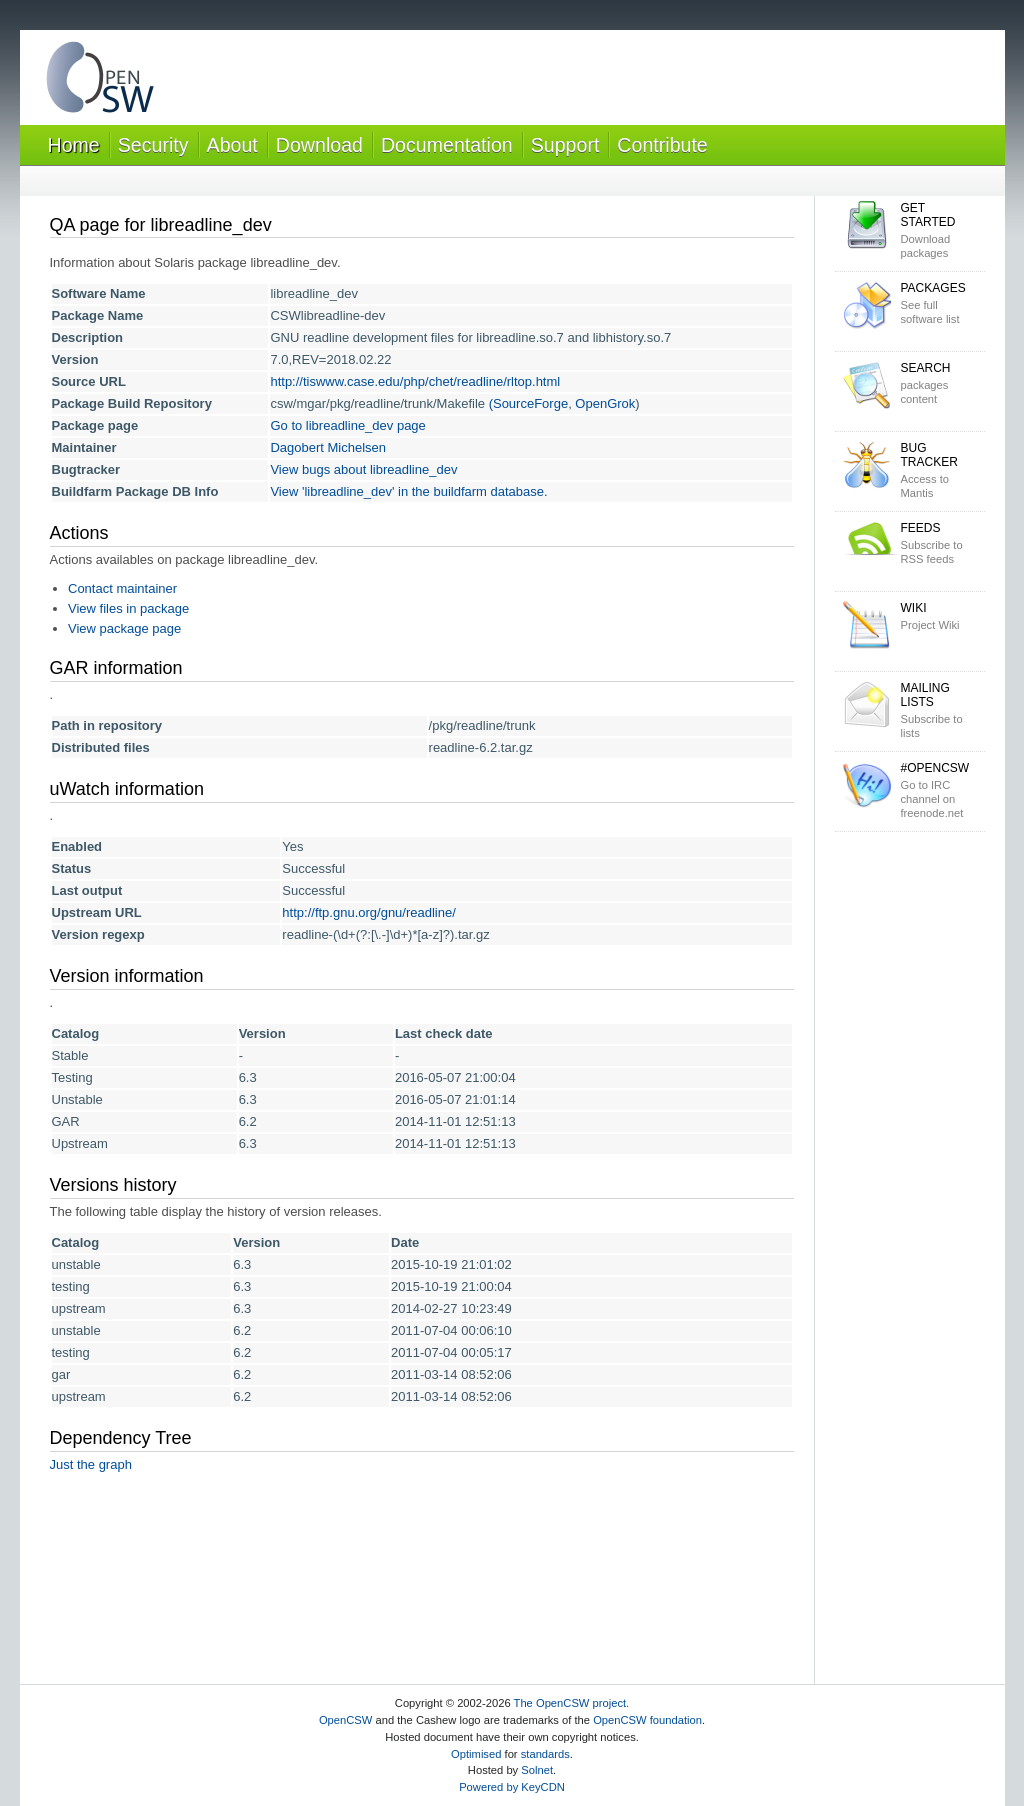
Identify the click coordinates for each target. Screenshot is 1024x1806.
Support (565, 145)
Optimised (476, 1754)
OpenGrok (605, 403)
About (232, 145)
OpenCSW (345, 1720)
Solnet (537, 1770)
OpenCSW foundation (647, 1720)
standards (545, 1754)
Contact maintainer (122, 588)
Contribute (662, 145)
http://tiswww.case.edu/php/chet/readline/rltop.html (415, 381)
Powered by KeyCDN (512, 1787)
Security (153, 145)
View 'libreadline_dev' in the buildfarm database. (408, 491)
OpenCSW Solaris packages (100, 81)
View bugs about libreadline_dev (363, 469)
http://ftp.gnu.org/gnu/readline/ (368, 912)
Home (74, 145)
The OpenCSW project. (572, 1703)
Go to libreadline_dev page (347, 425)
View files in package (128, 608)
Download (319, 145)
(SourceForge (528, 403)
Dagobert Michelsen (328, 447)
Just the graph (91, 1464)
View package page (124, 628)
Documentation (447, 145)
